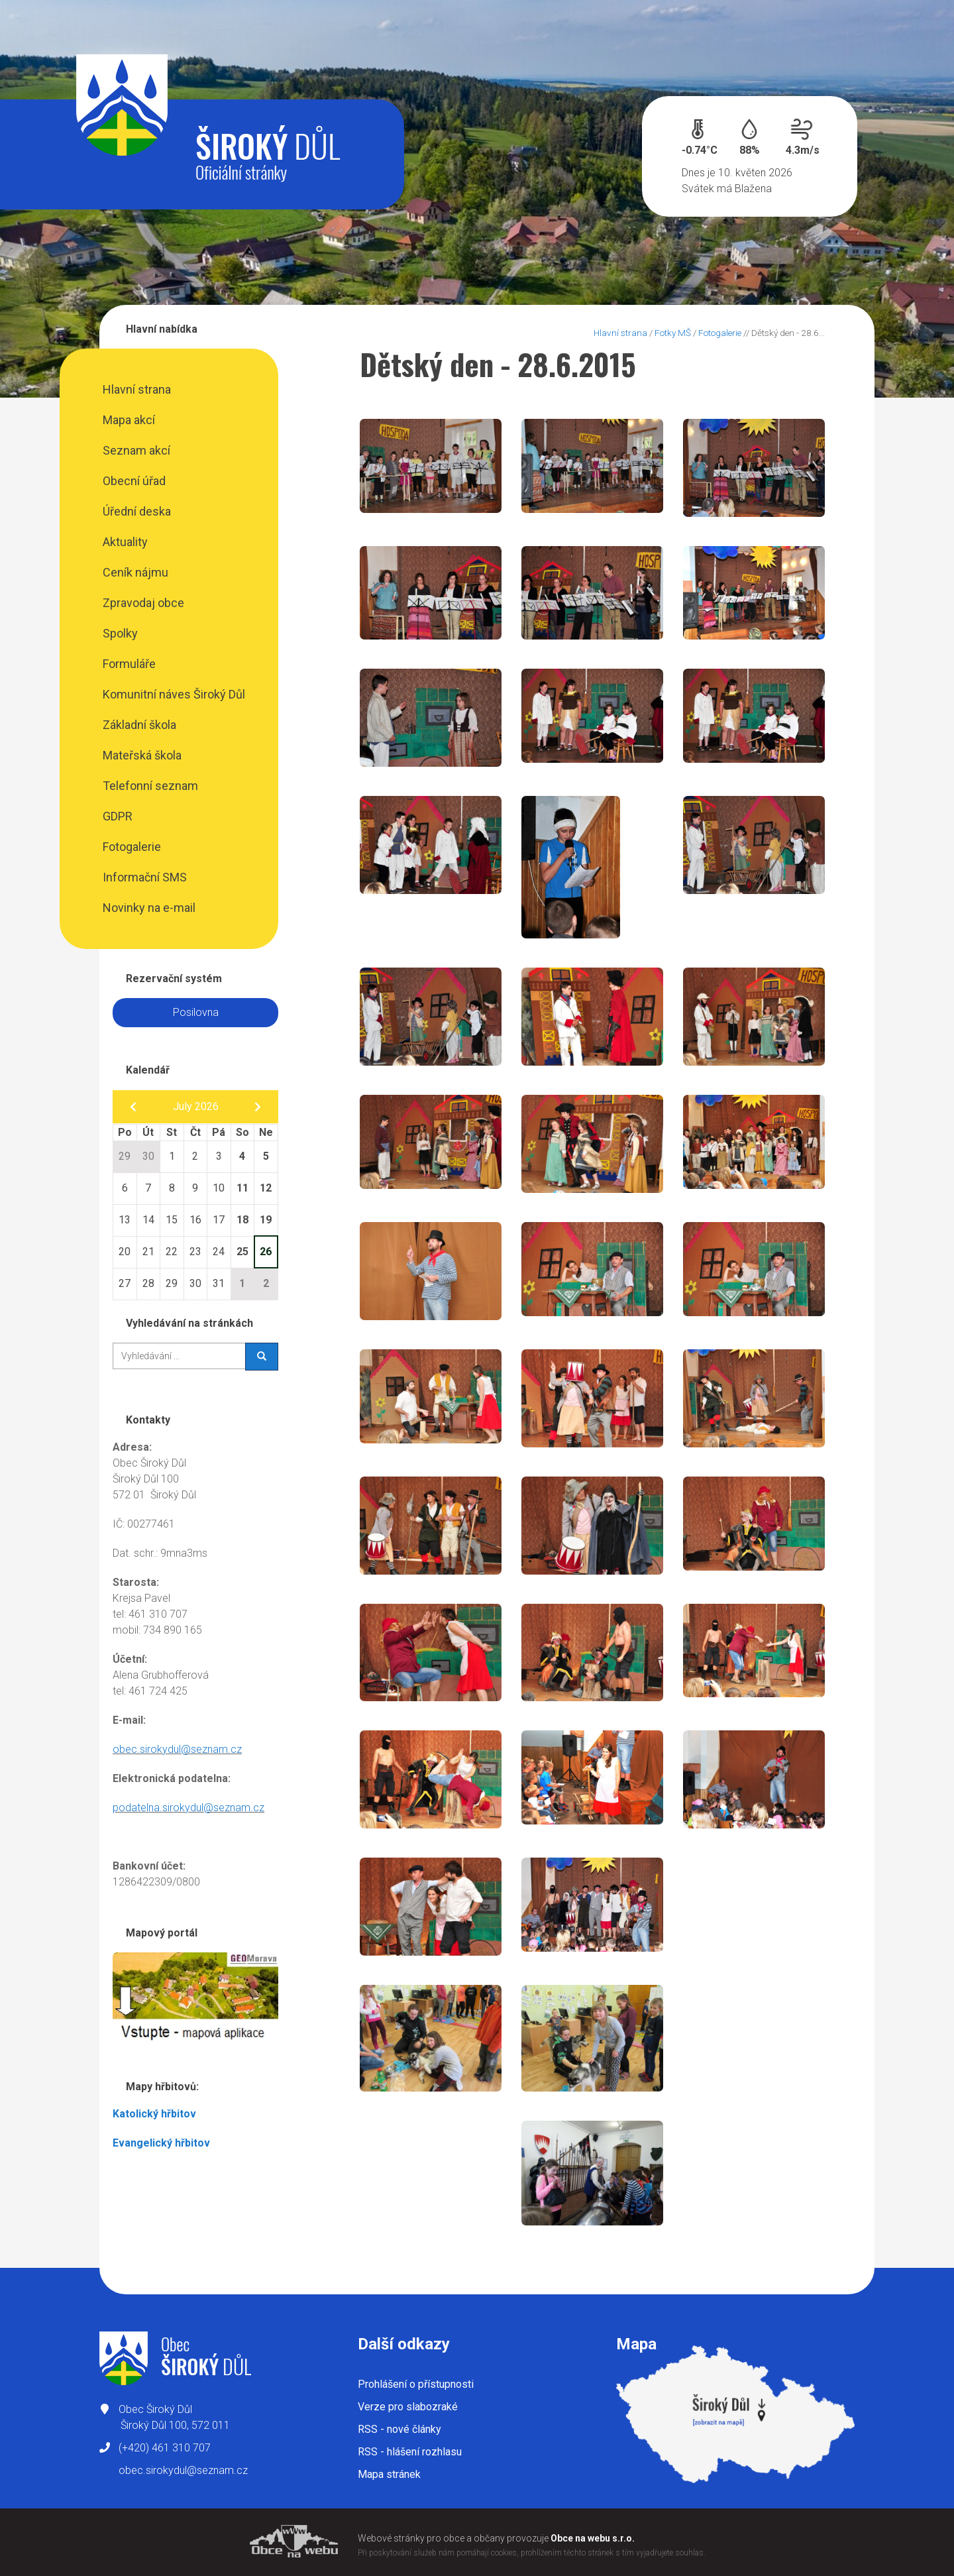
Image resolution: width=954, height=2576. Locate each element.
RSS (399, 2429)
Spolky (120, 633)
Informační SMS (145, 877)
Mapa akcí (129, 420)
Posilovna (196, 1012)
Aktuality (125, 542)
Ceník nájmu (135, 572)
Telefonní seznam (150, 786)
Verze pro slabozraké (408, 2406)
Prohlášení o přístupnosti (416, 2384)
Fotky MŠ (673, 332)
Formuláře (129, 664)
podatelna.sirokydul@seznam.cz (188, 1807)
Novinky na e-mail (149, 908)
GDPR (117, 816)
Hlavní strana (137, 389)
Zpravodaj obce (143, 603)
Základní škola (139, 725)
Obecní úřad (134, 481)
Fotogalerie (132, 847)
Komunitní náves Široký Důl (174, 694)
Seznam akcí (136, 450)
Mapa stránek (389, 2474)
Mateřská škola (142, 755)
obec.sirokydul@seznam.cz (177, 1749)
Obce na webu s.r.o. (593, 2538)
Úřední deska (137, 511)
